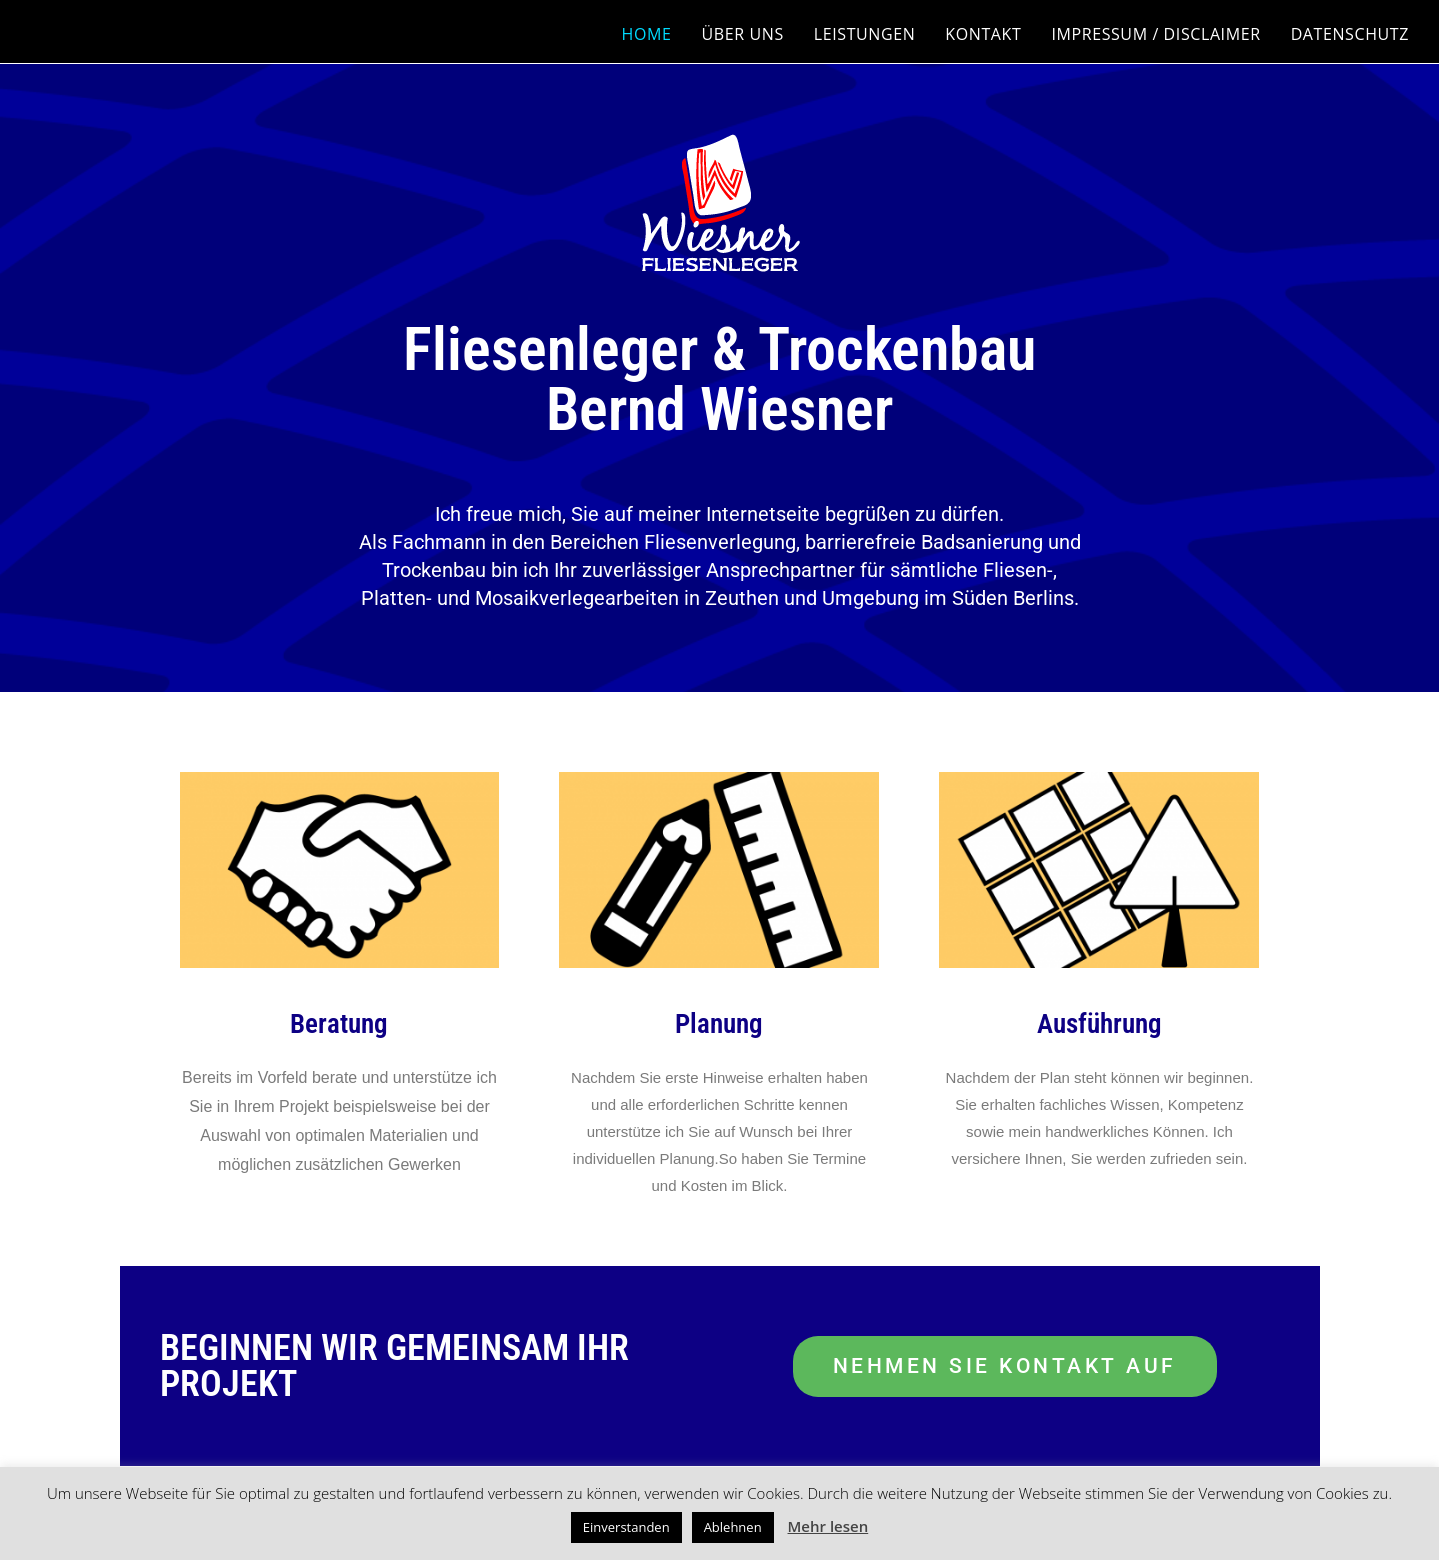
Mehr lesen (828, 1526)
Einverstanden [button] (626, 1527)
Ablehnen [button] (733, 1527)
